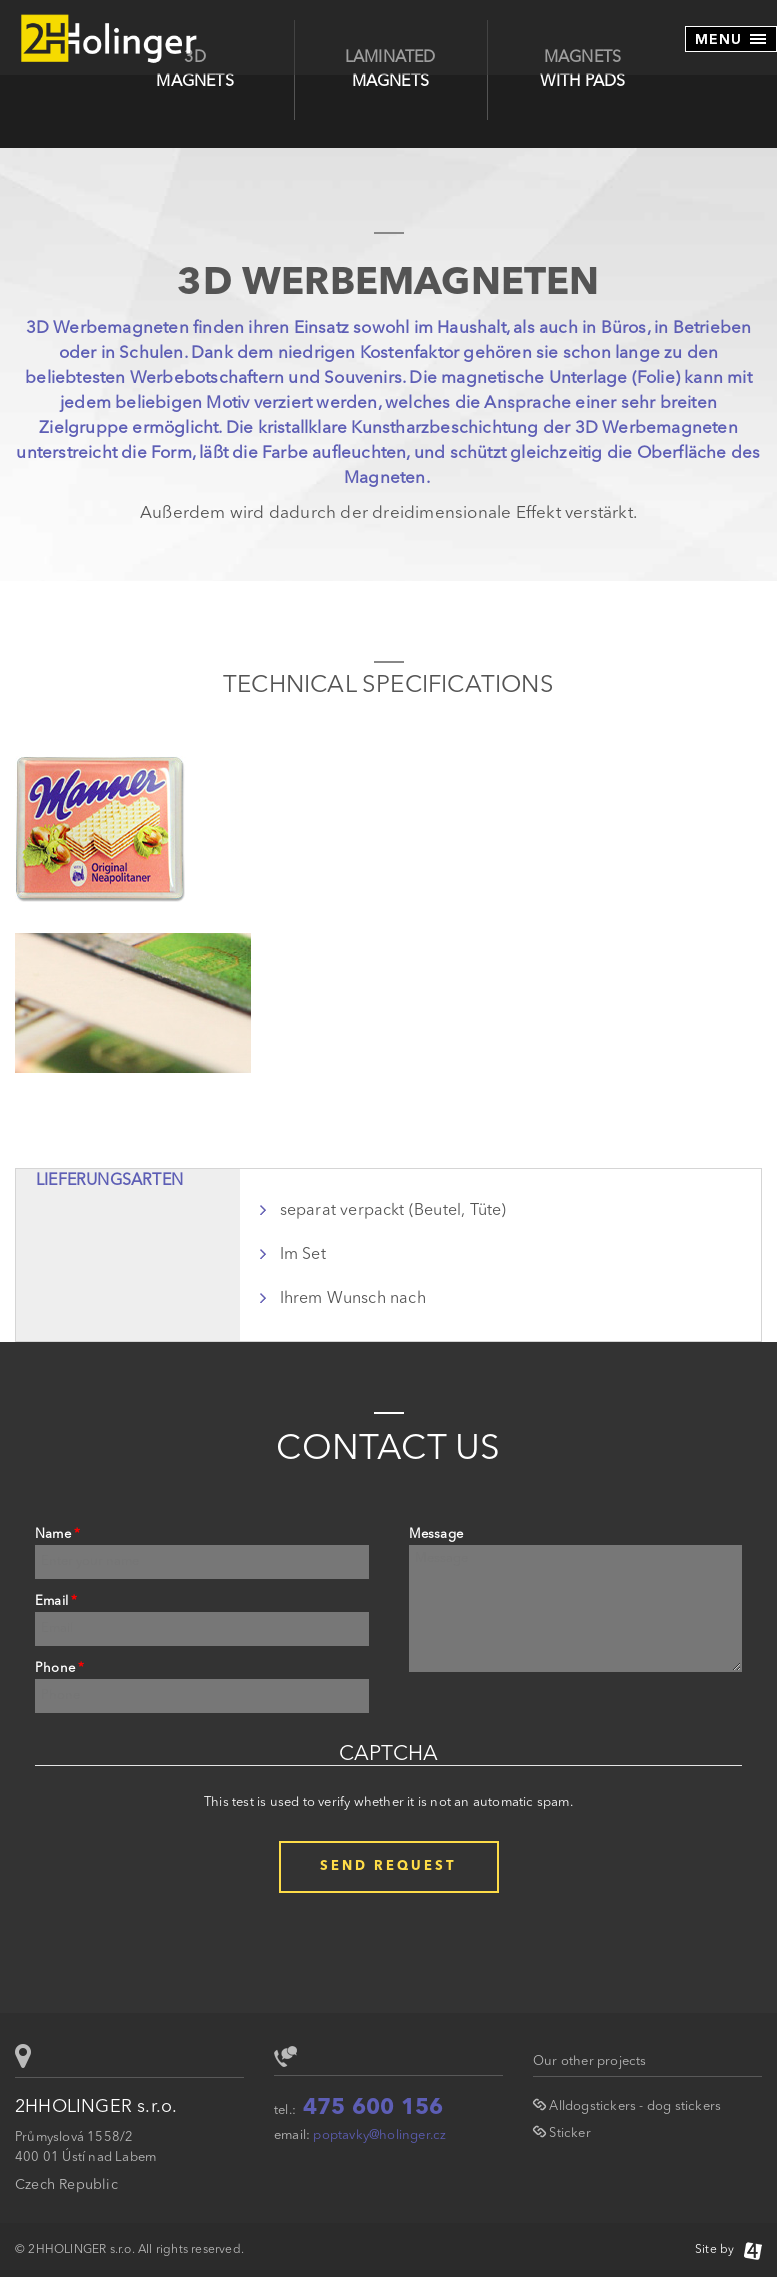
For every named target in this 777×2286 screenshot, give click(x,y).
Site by (728, 2250)
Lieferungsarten (109, 1181)
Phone (59, 1668)
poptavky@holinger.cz (379, 2135)
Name (57, 1534)
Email (56, 1601)
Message (436, 1534)
